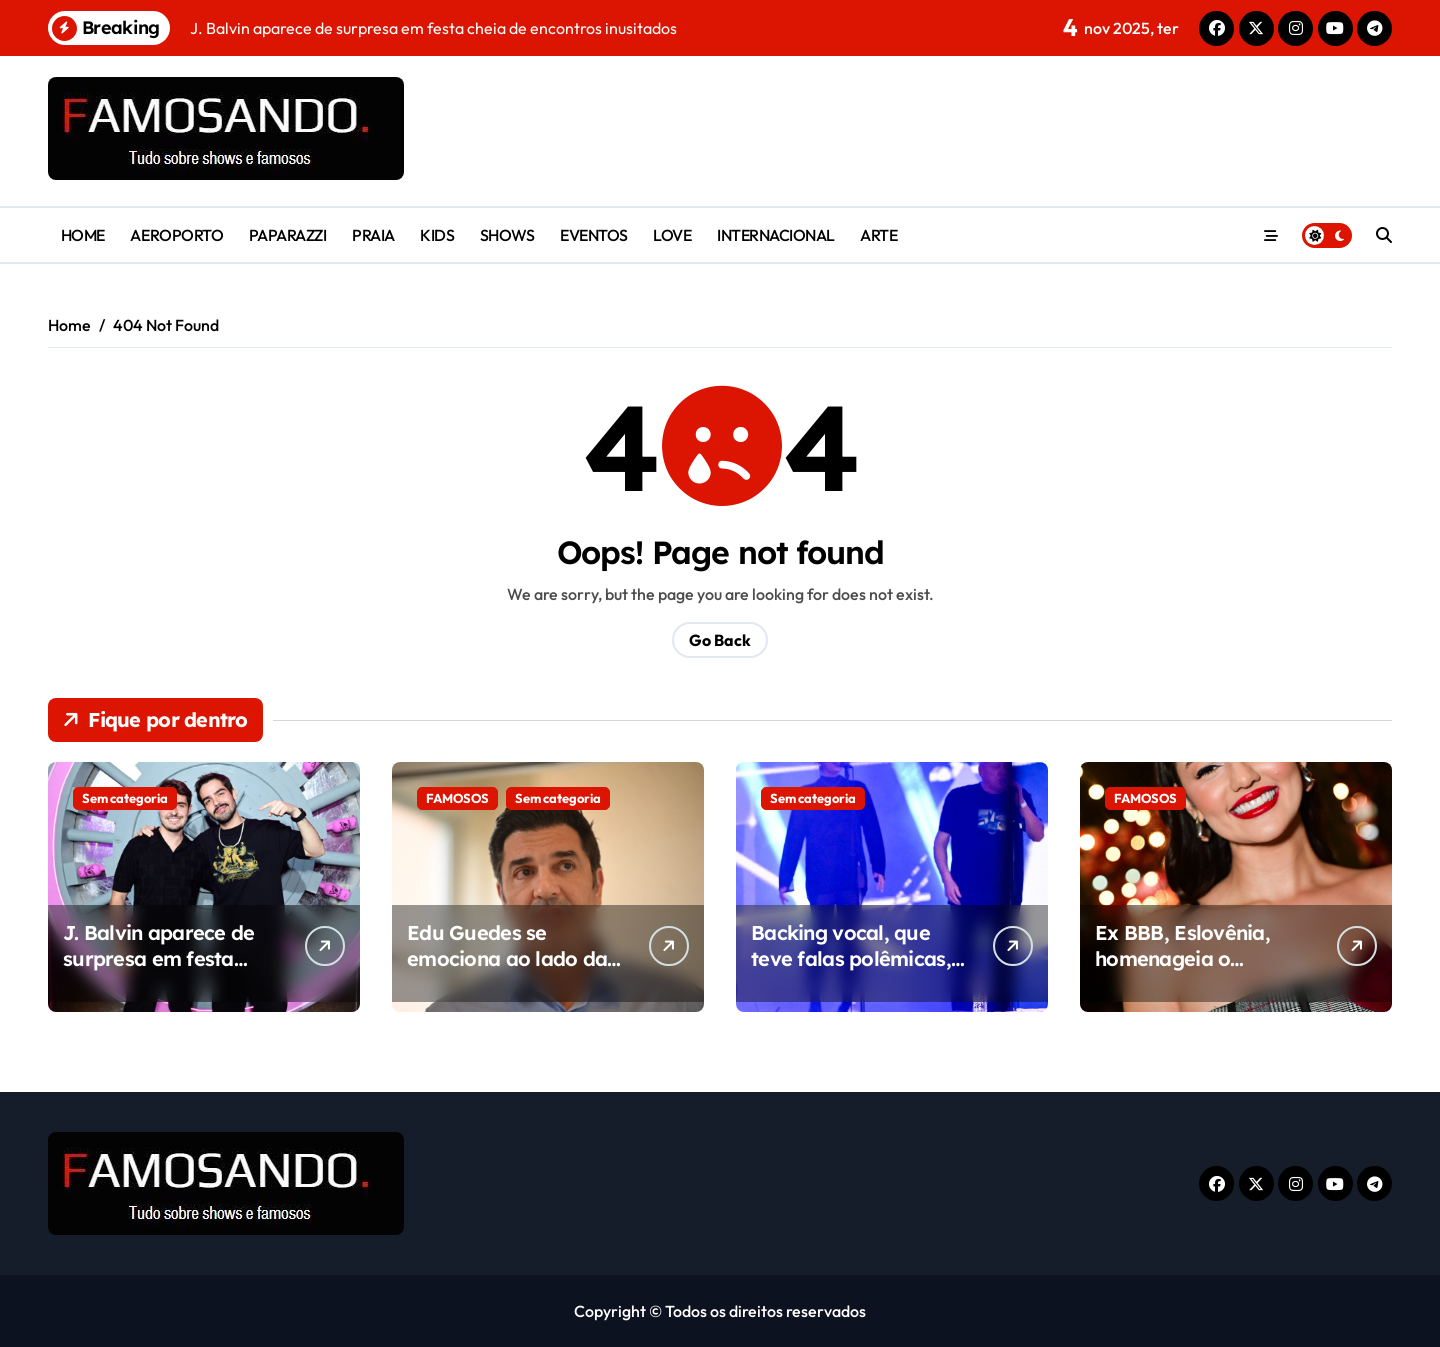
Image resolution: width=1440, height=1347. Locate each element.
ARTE (878, 235)
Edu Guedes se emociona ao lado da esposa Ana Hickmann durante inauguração (511, 971)
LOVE (672, 235)
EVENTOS (594, 235)
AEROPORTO (176, 235)
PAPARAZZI (288, 235)
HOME (83, 235)
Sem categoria (125, 798)
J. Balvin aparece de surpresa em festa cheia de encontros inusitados (159, 971)
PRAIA (373, 235)
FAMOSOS (457, 798)
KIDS (437, 235)
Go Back (720, 640)
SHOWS (507, 235)
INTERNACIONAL (776, 235)
